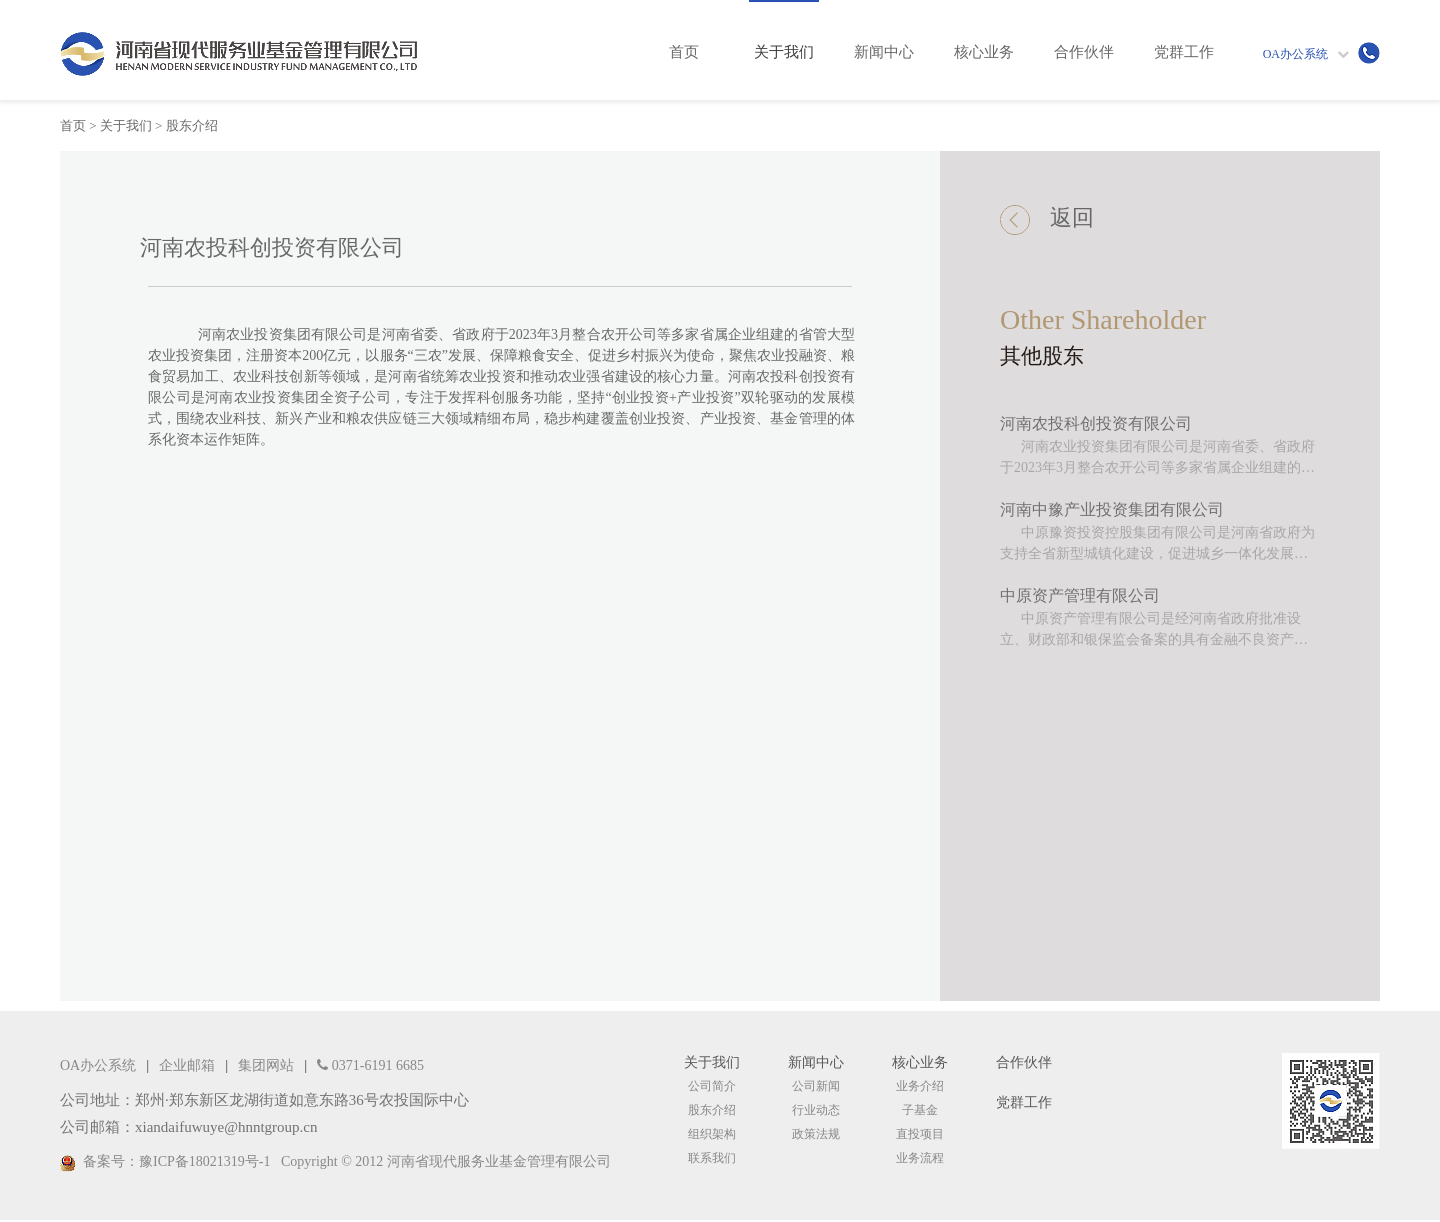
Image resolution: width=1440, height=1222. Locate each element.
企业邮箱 (187, 1065)
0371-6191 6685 (370, 1065)
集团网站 (266, 1065)
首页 (73, 125)
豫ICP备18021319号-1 (204, 1161)
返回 (1047, 220)
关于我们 (126, 125)
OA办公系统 (1295, 54)
